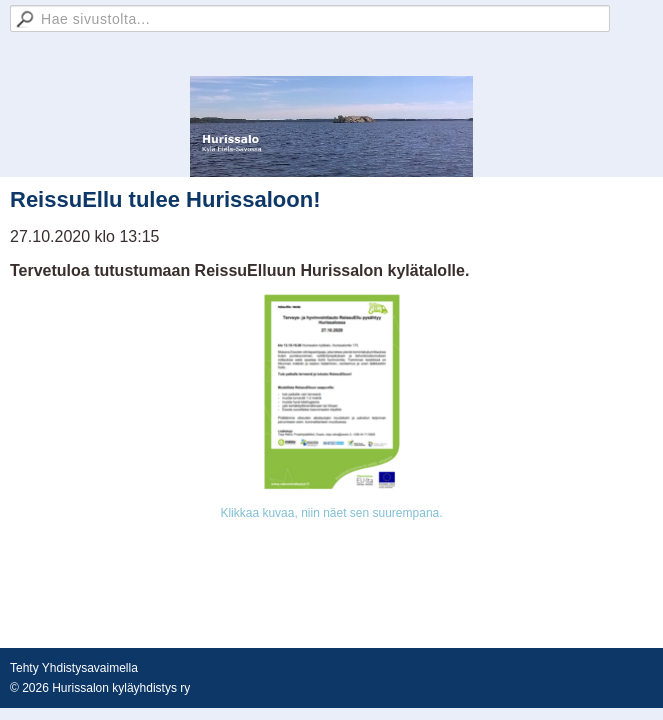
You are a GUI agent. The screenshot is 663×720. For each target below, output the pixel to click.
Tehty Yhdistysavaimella (74, 668)
